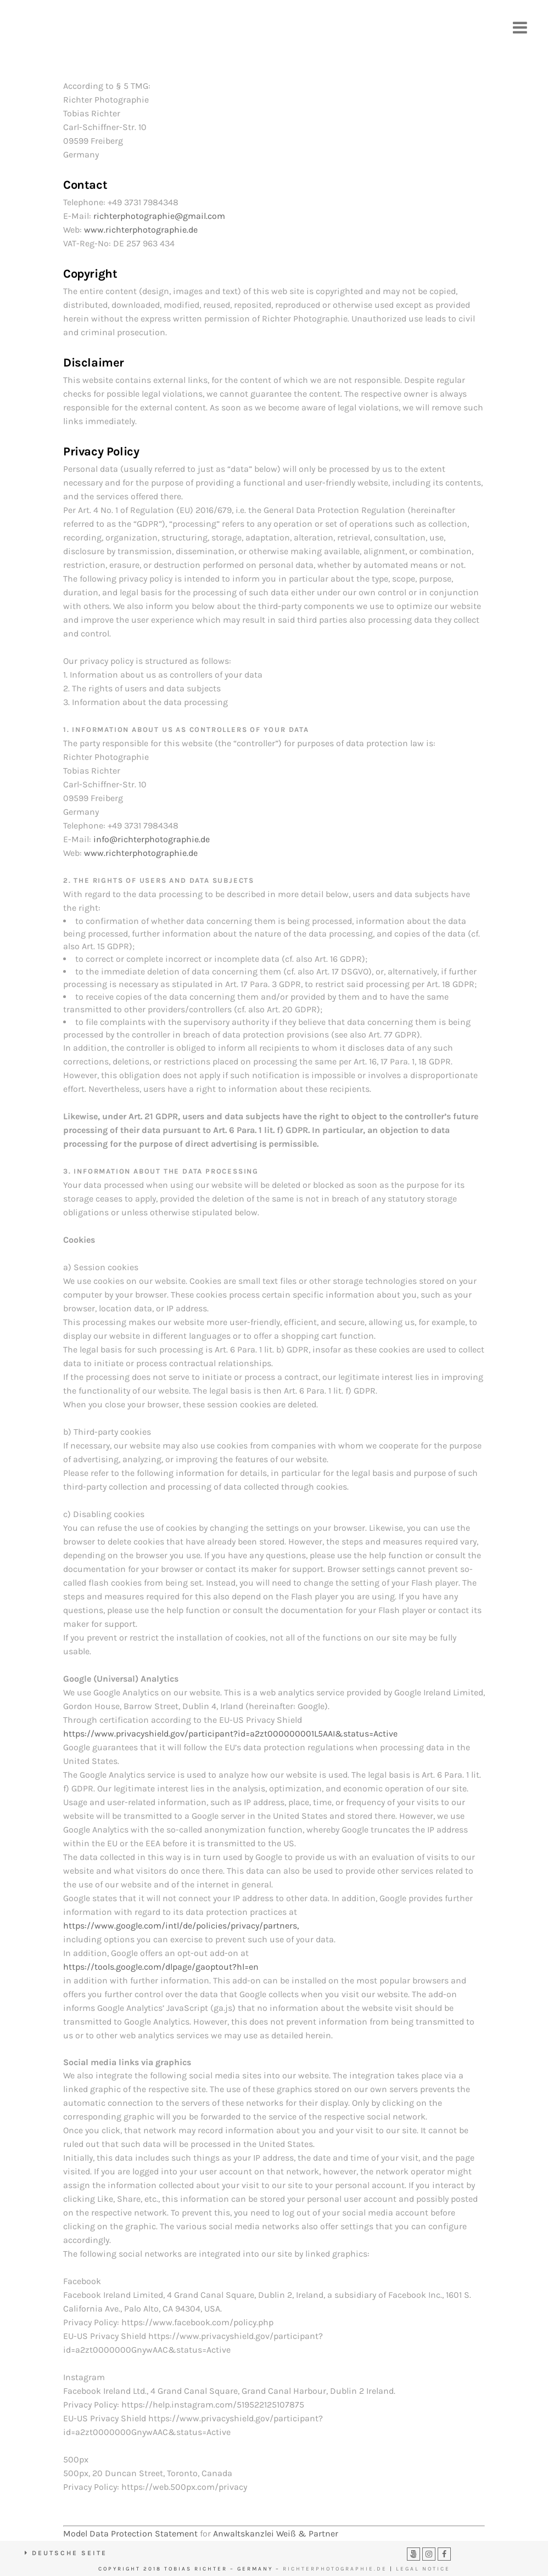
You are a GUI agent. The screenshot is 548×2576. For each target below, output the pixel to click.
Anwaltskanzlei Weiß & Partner (275, 2533)
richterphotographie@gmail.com (159, 216)
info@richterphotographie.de (151, 839)
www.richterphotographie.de (141, 229)
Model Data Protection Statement (130, 2533)
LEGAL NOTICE (423, 2569)
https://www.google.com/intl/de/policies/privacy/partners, (181, 1925)
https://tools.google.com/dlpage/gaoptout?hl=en (161, 1966)
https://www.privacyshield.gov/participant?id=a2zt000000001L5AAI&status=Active (230, 1733)
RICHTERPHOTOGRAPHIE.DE (335, 2569)
